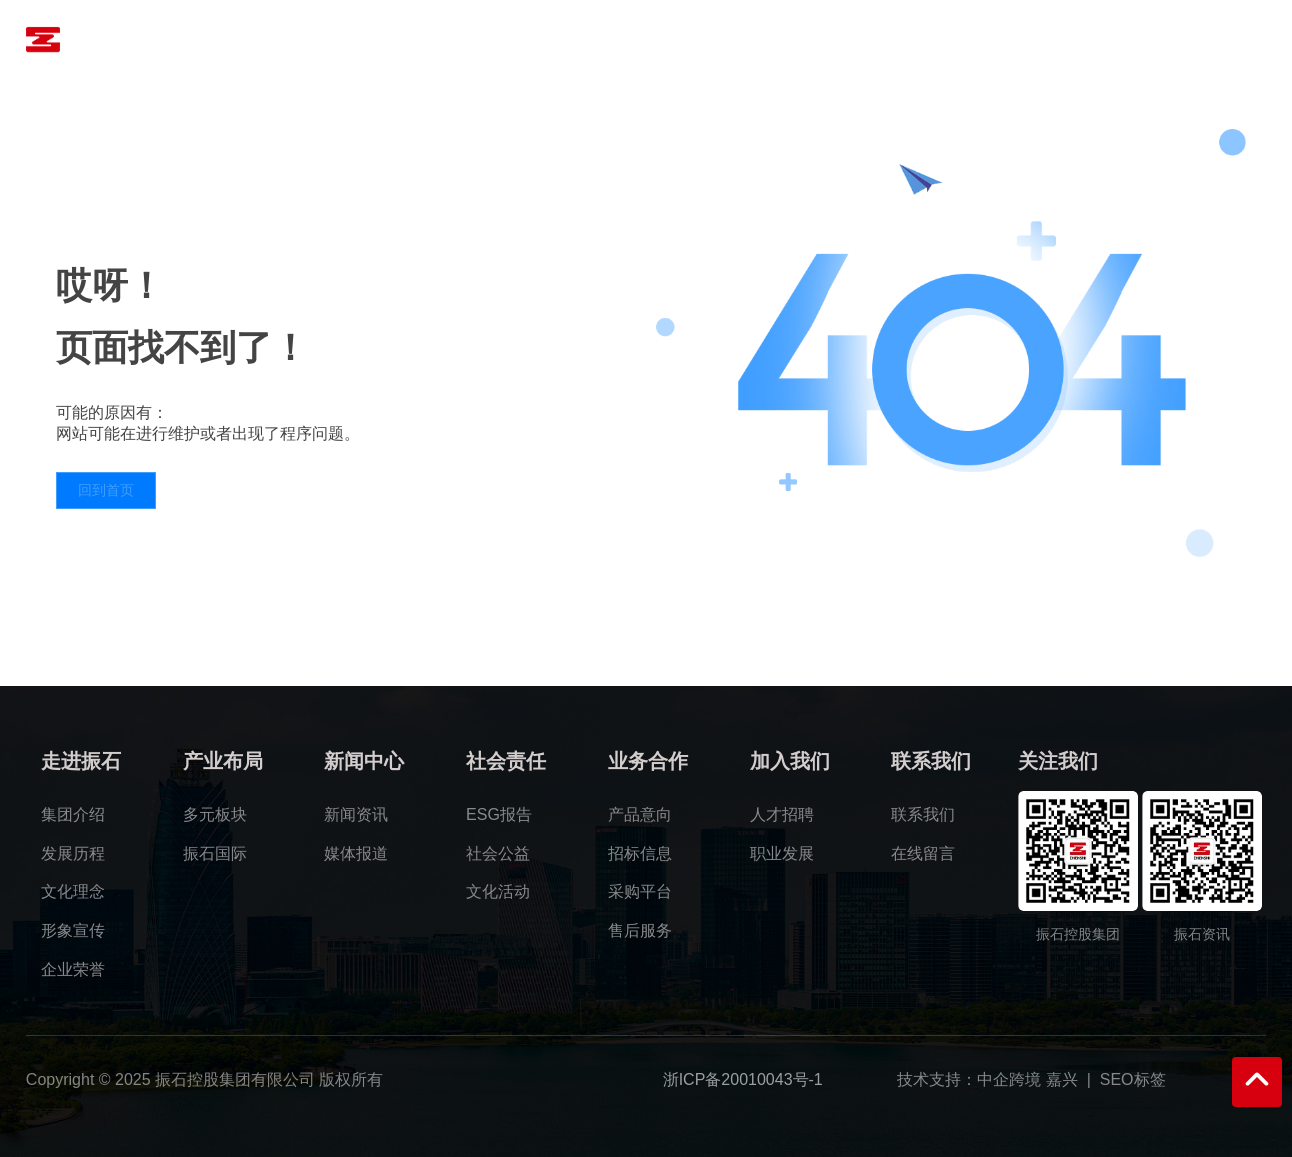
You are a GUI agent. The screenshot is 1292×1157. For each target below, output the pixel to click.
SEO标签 (1133, 1079)
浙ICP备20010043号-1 (743, 1079)
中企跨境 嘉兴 (1027, 1079)
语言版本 (1208, 39)
